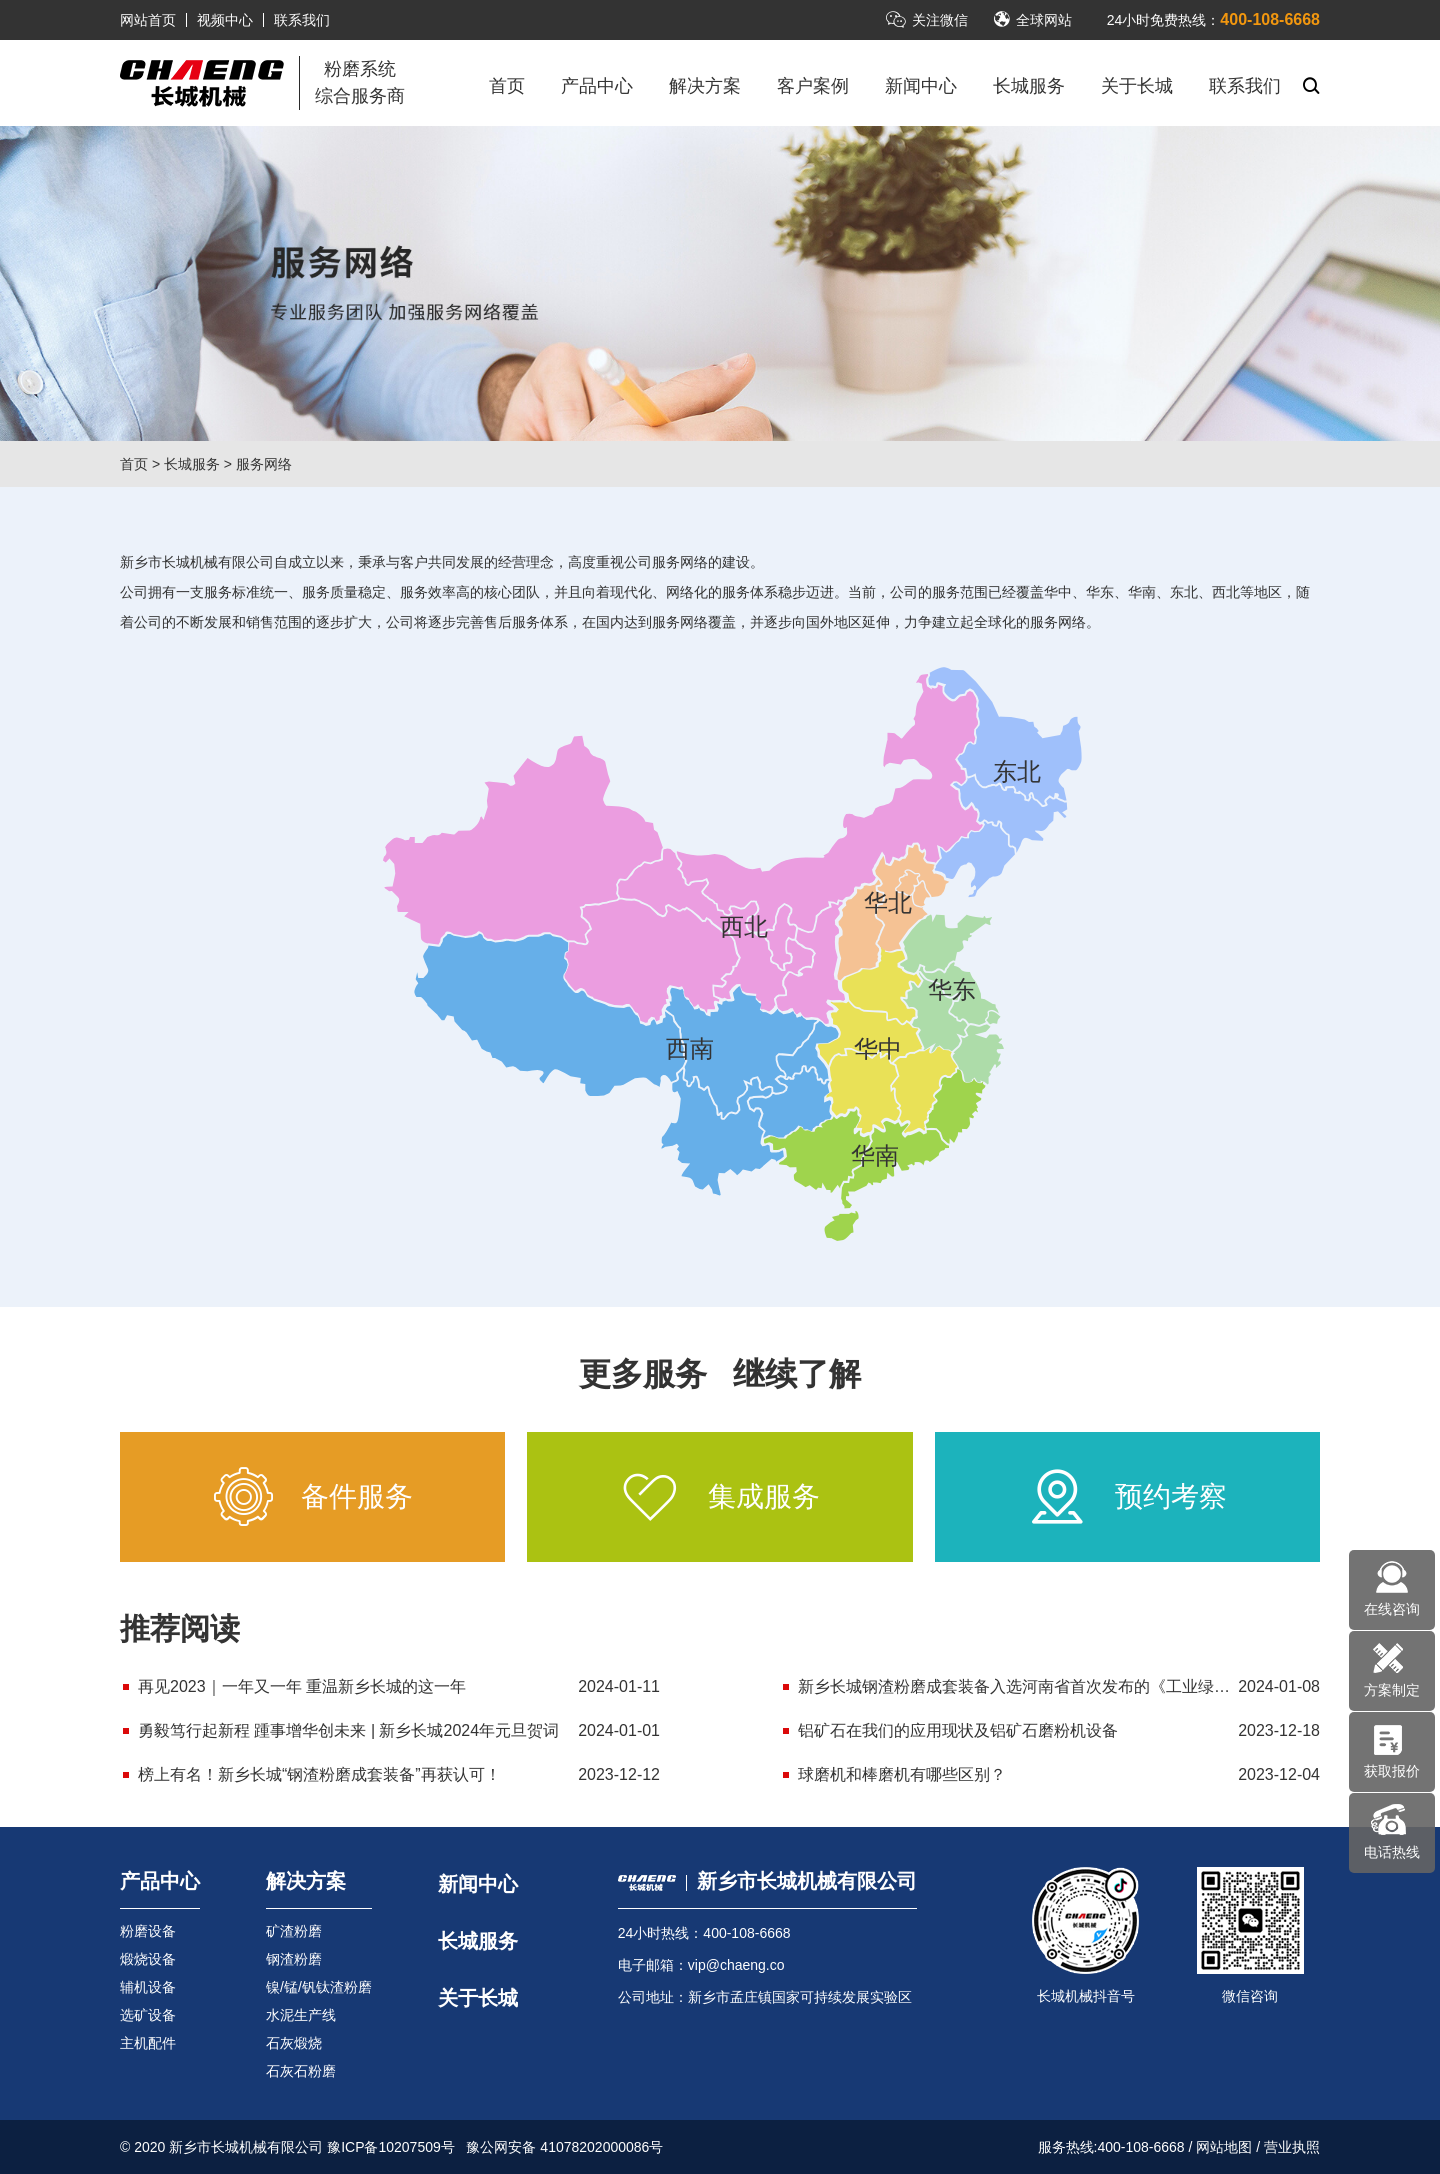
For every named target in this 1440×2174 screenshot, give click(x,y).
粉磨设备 (148, 1931)
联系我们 (302, 20)
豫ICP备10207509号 (391, 2147)
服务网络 (264, 464)
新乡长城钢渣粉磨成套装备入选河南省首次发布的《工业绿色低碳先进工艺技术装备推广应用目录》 (1059, 1686)
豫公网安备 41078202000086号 (564, 2147)
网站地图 (1224, 2147)
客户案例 (813, 86)
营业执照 (1292, 2147)
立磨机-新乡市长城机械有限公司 (202, 83)
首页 (507, 86)
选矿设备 (148, 2015)
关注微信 (926, 20)
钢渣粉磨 (294, 1959)
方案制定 (1392, 1690)
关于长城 (1137, 86)
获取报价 (1392, 1771)
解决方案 (705, 86)
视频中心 (225, 20)
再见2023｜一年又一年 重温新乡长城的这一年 (302, 1686)
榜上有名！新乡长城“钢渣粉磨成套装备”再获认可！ (319, 1774)
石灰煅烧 (294, 2043)
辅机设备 (148, 1987)
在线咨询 (1392, 1609)
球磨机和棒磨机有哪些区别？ (902, 1774)
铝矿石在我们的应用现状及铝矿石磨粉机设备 (958, 1730)
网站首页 (148, 20)
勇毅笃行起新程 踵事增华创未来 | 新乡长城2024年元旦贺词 (348, 1730)
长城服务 (1029, 86)
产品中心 (597, 86)
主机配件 (148, 2043)
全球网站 (1032, 20)
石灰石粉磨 (301, 2071)
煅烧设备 (148, 1959)
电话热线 (1392, 1852)
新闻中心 (921, 86)
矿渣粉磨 (294, 1931)
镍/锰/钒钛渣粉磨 (319, 1987)
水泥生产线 (301, 2015)
